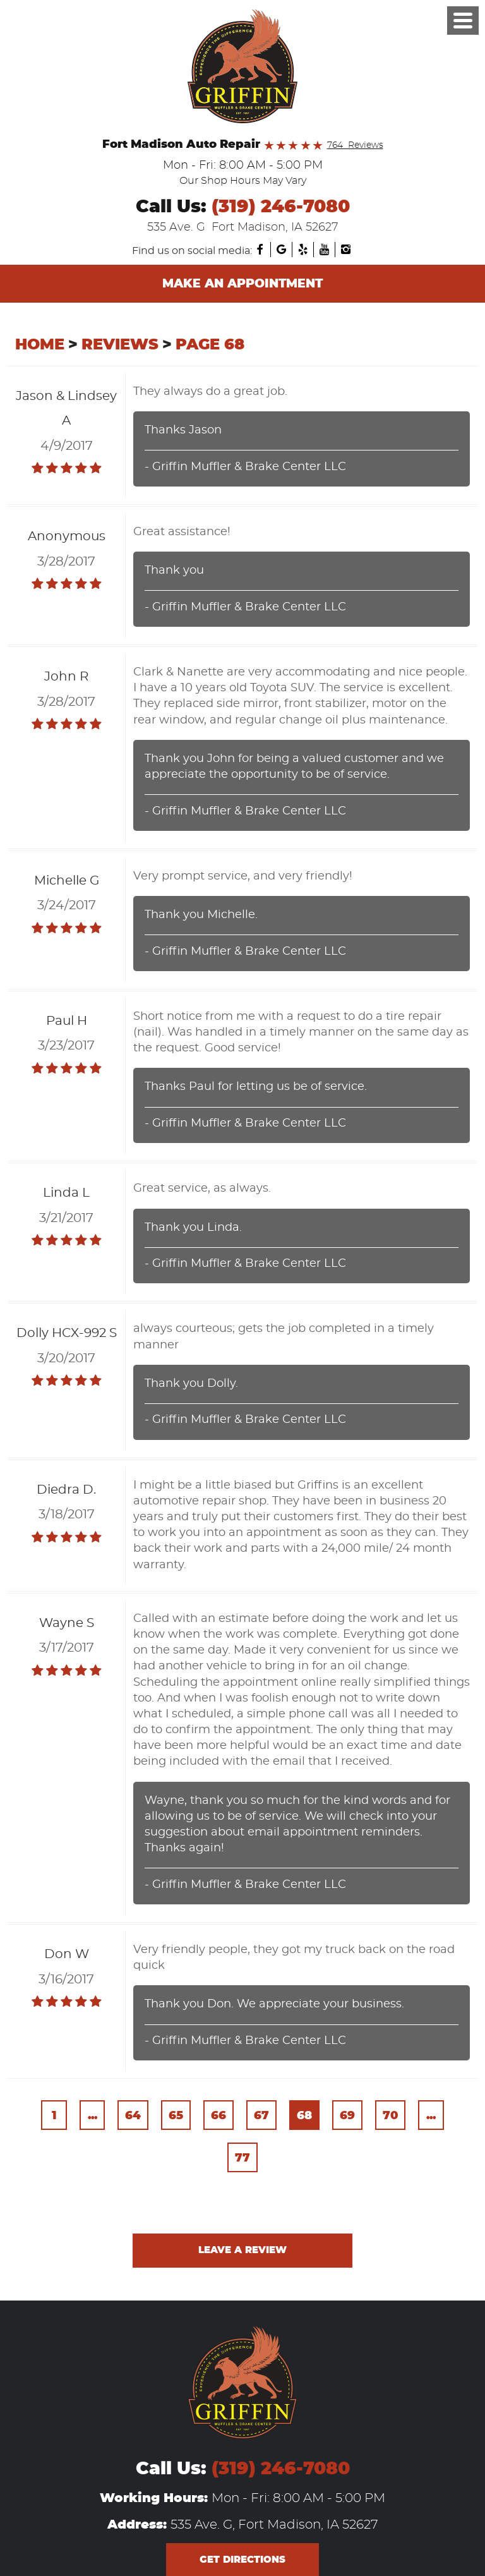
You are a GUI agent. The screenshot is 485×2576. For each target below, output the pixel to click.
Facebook (259, 249)
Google (281, 249)
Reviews (120, 345)
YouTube (324, 249)
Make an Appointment (242, 284)
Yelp (302, 249)
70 (390, 2116)
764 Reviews (355, 145)
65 (176, 2116)
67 (261, 2116)
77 (242, 2158)
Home (39, 345)
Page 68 (210, 345)
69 (347, 2116)
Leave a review (242, 2250)
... (92, 2116)
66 (218, 2116)
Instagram (345, 249)
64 (133, 2116)
